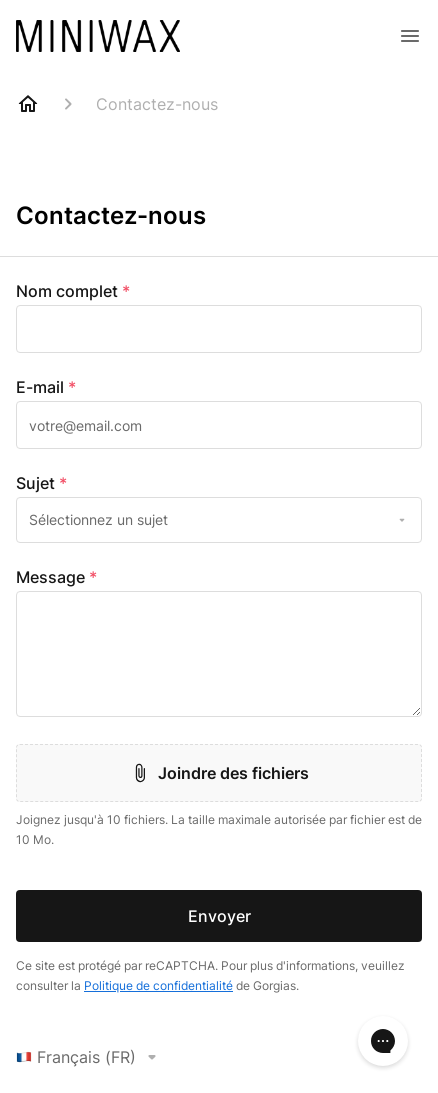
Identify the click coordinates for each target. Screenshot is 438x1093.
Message (56, 577)
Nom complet (73, 291)
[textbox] (219, 329)
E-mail (46, 387)
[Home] (28, 104)
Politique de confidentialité (158, 985)
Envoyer (219, 916)
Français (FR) (90, 1057)
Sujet (41, 483)
